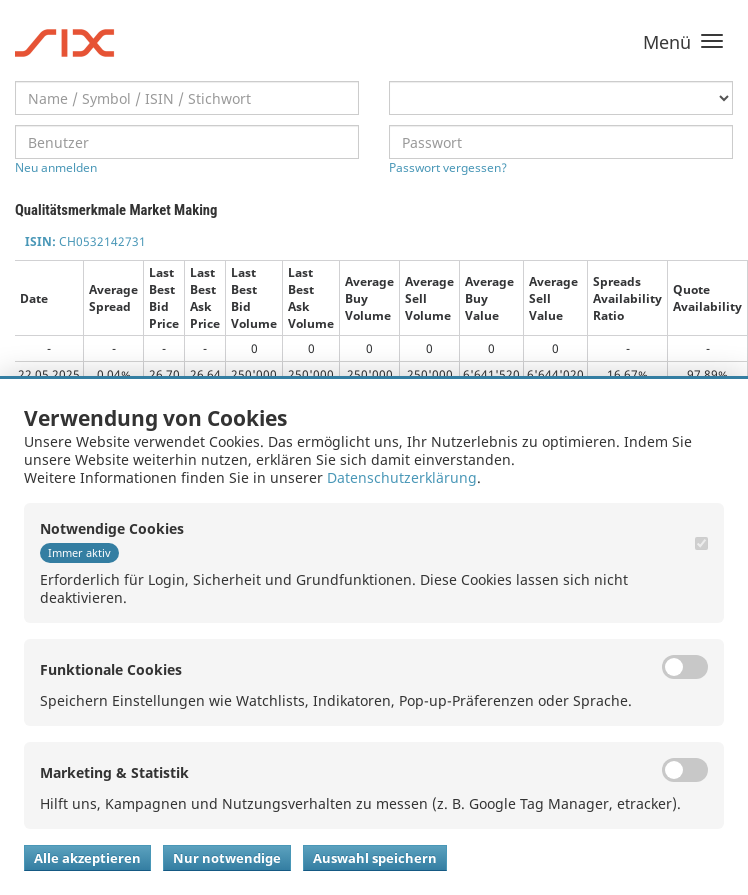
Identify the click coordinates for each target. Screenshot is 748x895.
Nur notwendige (227, 858)
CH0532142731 (85, 241)
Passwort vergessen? (448, 167)
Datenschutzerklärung (402, 477)
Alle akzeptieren (87, 858)
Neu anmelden (56, 167)
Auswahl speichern (375, 858)
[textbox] (187, 98)
